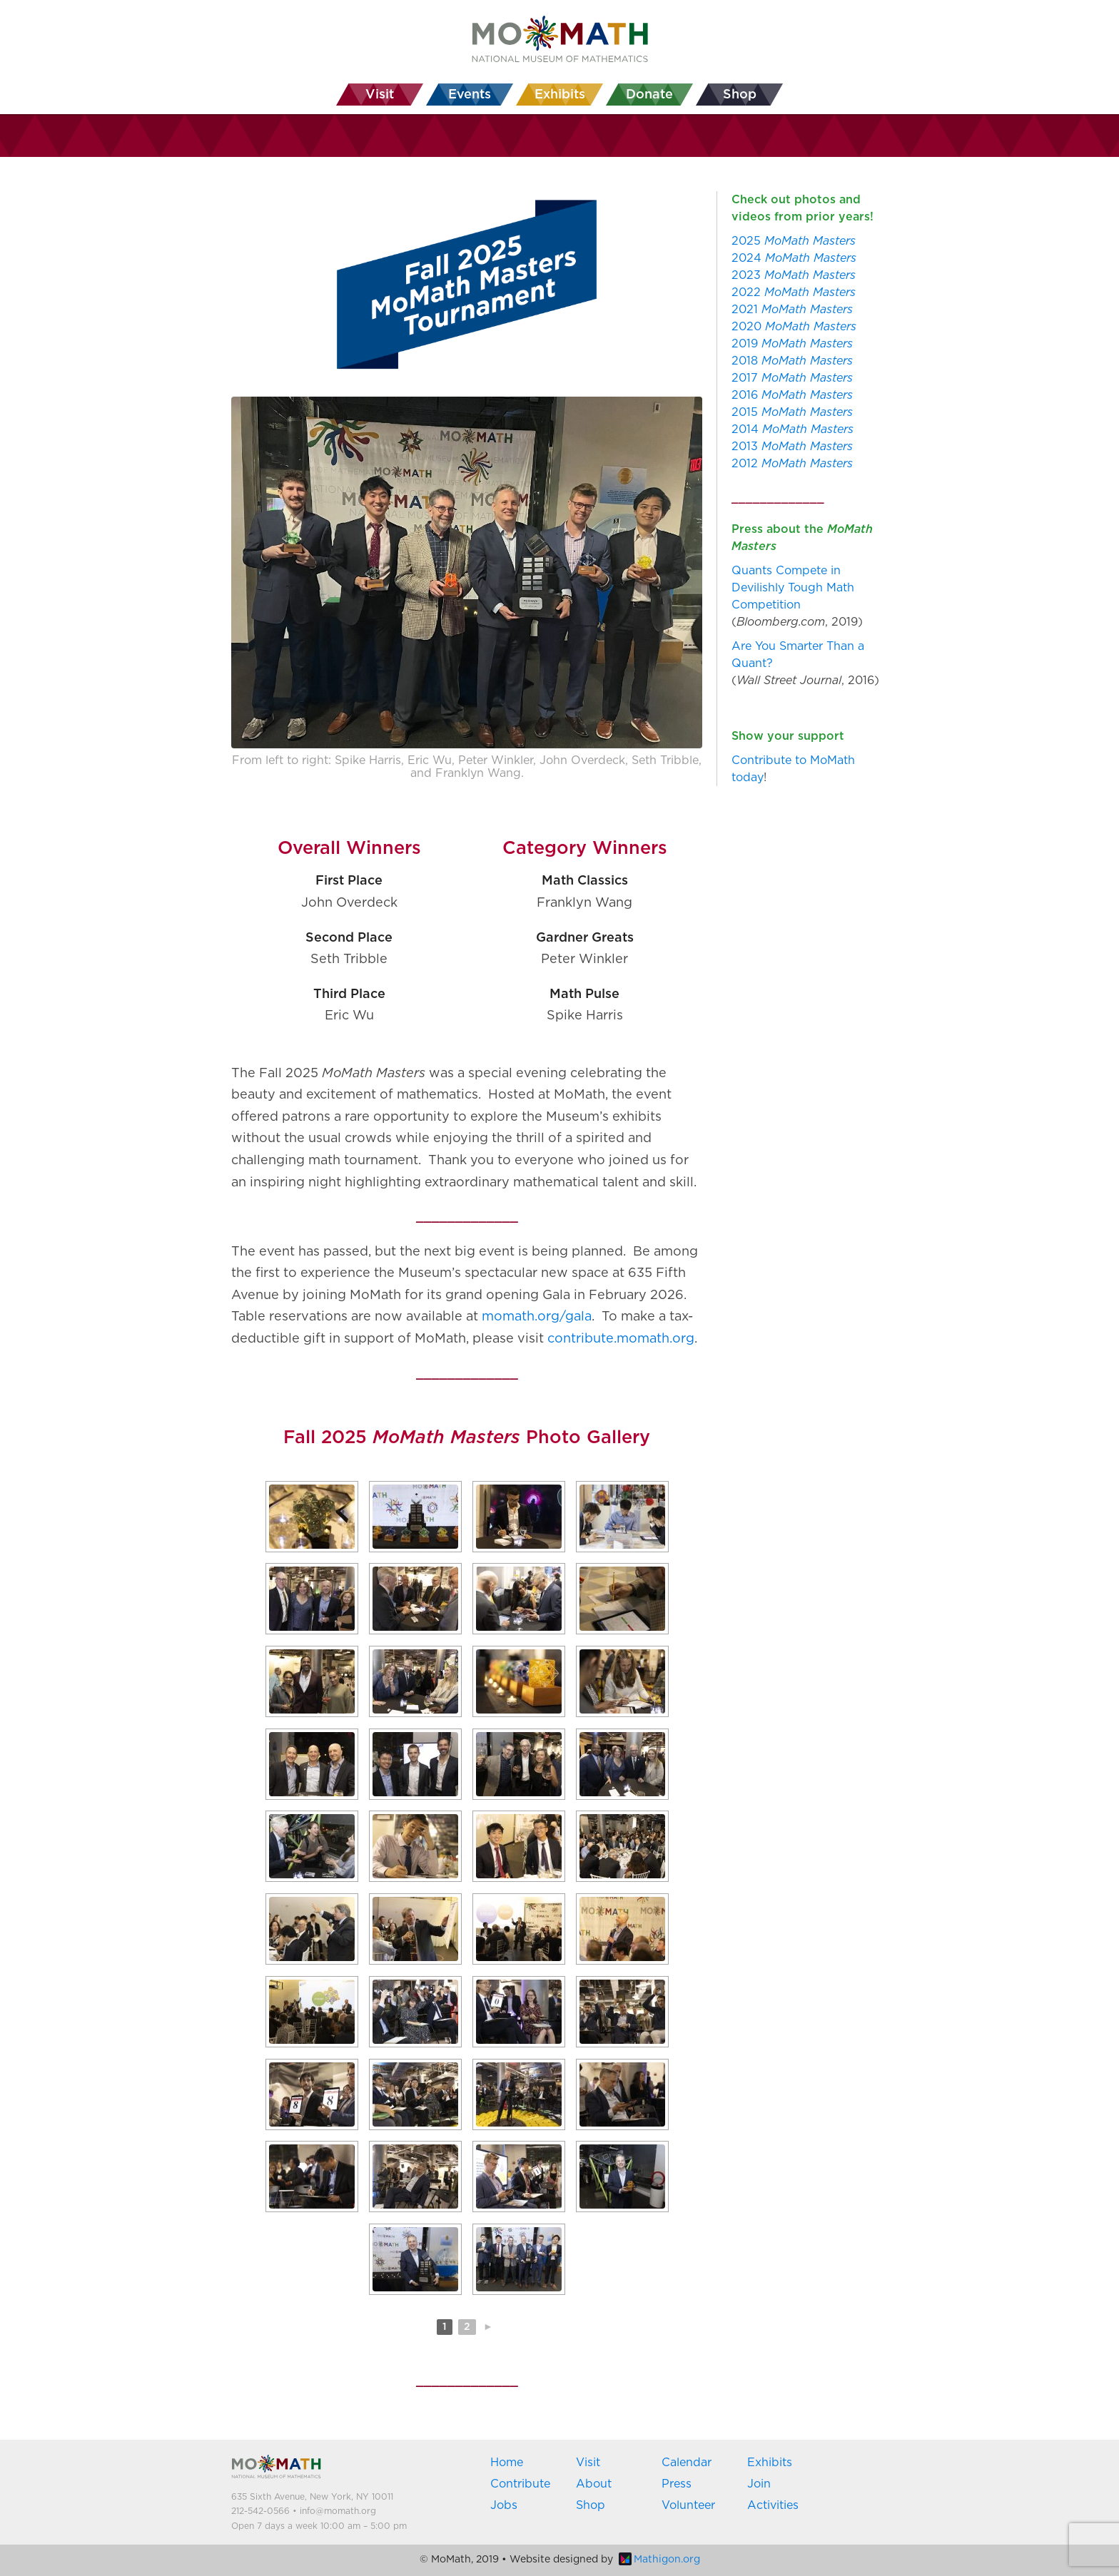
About (594, 2484)
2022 (793, 292)
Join (759, 2484)
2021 (792, 309)
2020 (793, 326)
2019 (792, 344)
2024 (793, 258)
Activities (773, 2505)
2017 (792, 378)
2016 (792, 395)
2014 (792, 429)
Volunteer (688, 2505)
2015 (792, 412)
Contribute (520, 2484)
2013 (792, 446)
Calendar (687, 2462)
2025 (793, 241)
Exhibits (769, 2462)
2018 (792, 361)
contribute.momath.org (620, 1339)
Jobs (503, 2505)
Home (506, 2462)
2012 (792, 463)
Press (677, 2484)
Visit (588, 2462)
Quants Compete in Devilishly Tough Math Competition (792, 588)
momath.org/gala (537, 1316)
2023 (793, 275)
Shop (590, 2505)
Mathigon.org (659, 2560)
